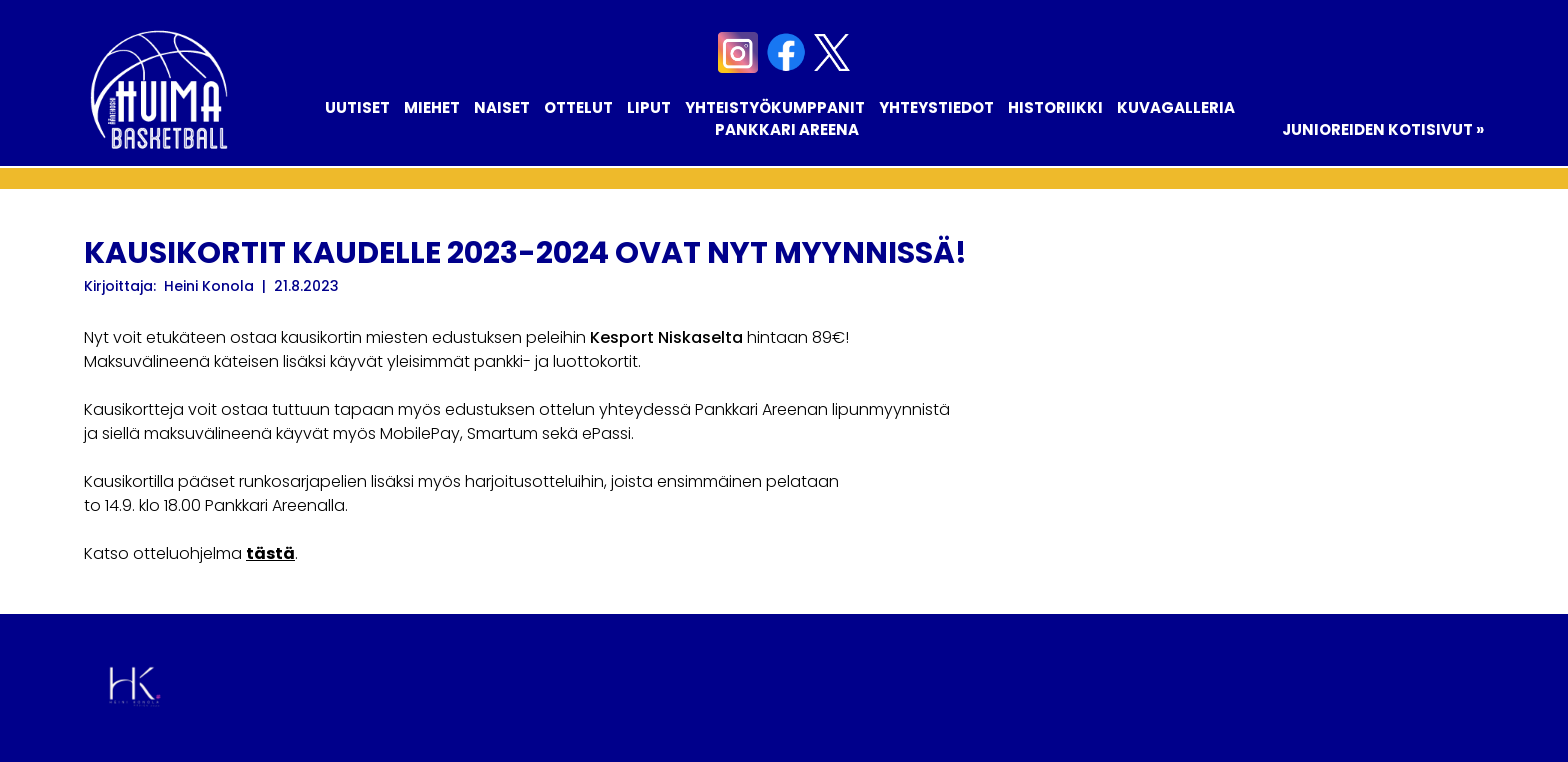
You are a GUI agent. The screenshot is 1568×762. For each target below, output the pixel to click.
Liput (649, 107)
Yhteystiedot (936, 107)
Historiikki (1055, 107)
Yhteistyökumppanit (775, 107)
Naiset (502, 107)
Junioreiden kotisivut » (1383, 129)
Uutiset (357, 107)
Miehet (432, 107)
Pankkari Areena (787, 129)
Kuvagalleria (1176, 107)
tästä (270, 553)
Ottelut (578, 107)
